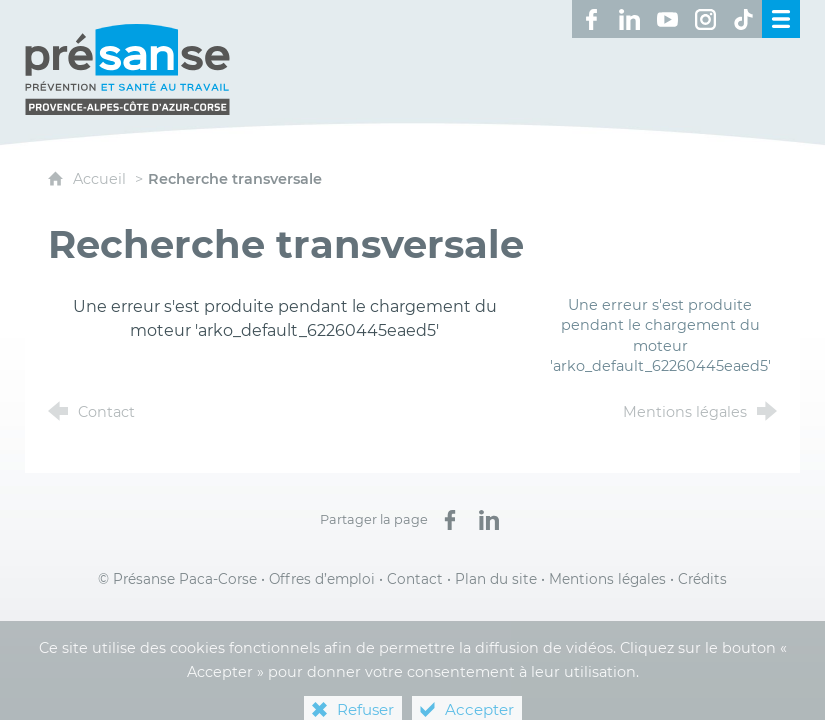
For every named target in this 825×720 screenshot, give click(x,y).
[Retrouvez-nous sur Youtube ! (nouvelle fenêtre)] (667, 19)
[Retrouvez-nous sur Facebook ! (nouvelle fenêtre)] (591, 19)
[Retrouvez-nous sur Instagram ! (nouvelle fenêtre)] (705, 19)
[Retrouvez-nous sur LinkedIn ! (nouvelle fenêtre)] (629, 19)
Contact (415, 579)
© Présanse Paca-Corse (177, 579)
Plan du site (496, 579)
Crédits (702, 579)
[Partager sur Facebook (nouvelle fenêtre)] (450, 520)
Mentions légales (607, 579)
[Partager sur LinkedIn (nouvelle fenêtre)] (489, 520)
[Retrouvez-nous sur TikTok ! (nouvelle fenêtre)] (743, 19)
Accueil (101, 179)
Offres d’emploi (322, 579)
